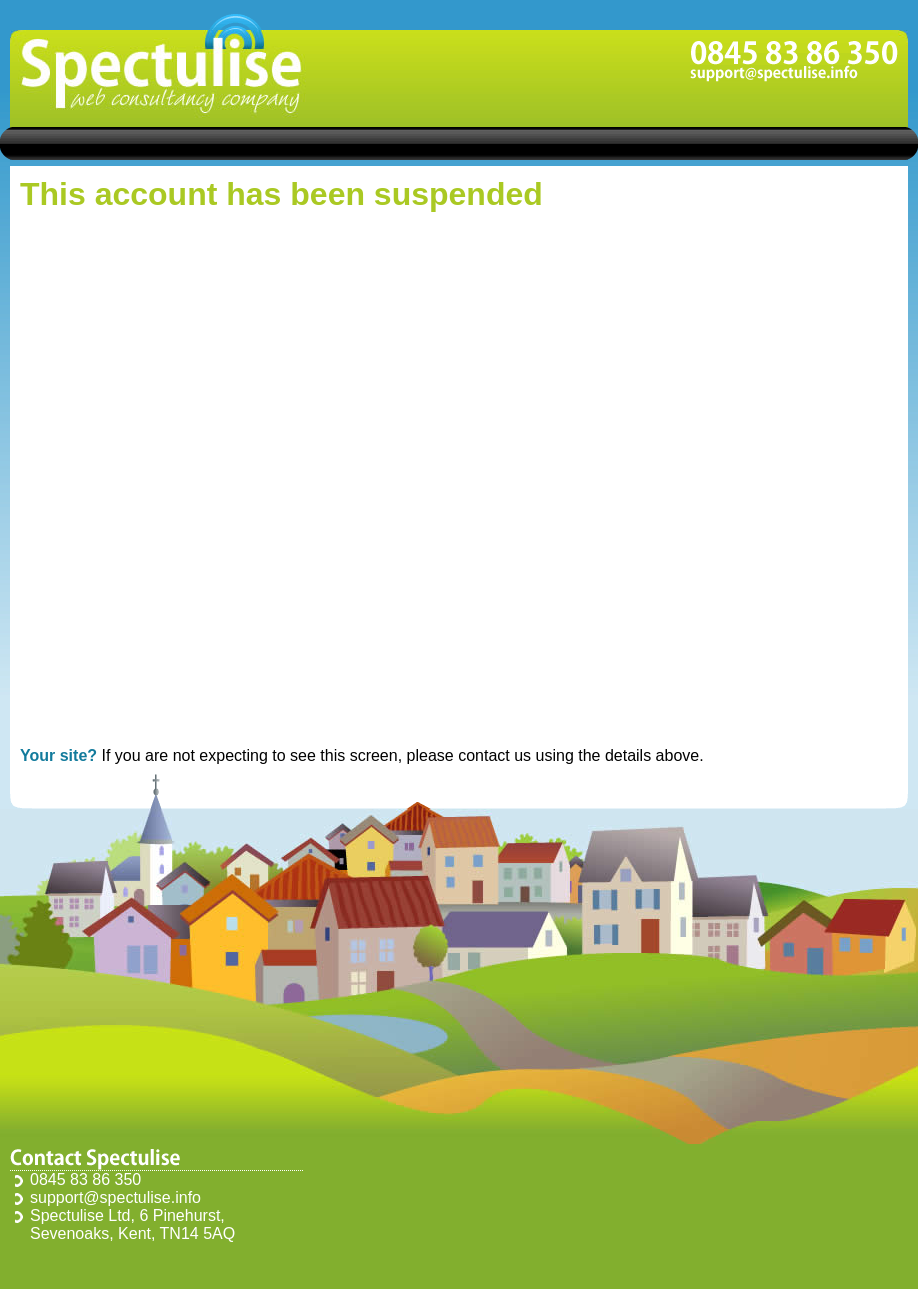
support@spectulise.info (115, 1197)
